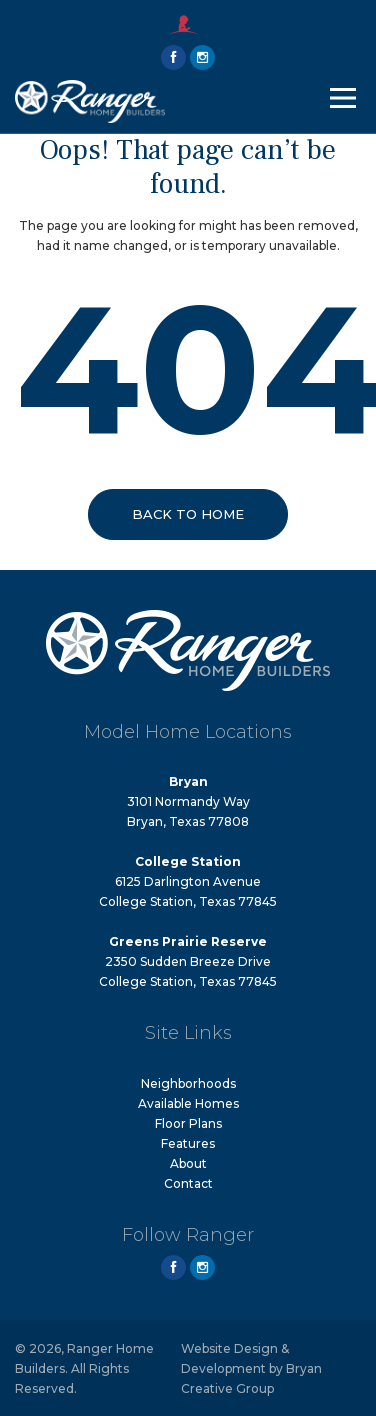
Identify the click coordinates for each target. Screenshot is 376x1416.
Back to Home (188, 514)
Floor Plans (188, 1123)
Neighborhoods (188, 1083)
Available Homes (188, 1103)
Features (188, 1143)
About (188, 1163)
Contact (188, 1183)
